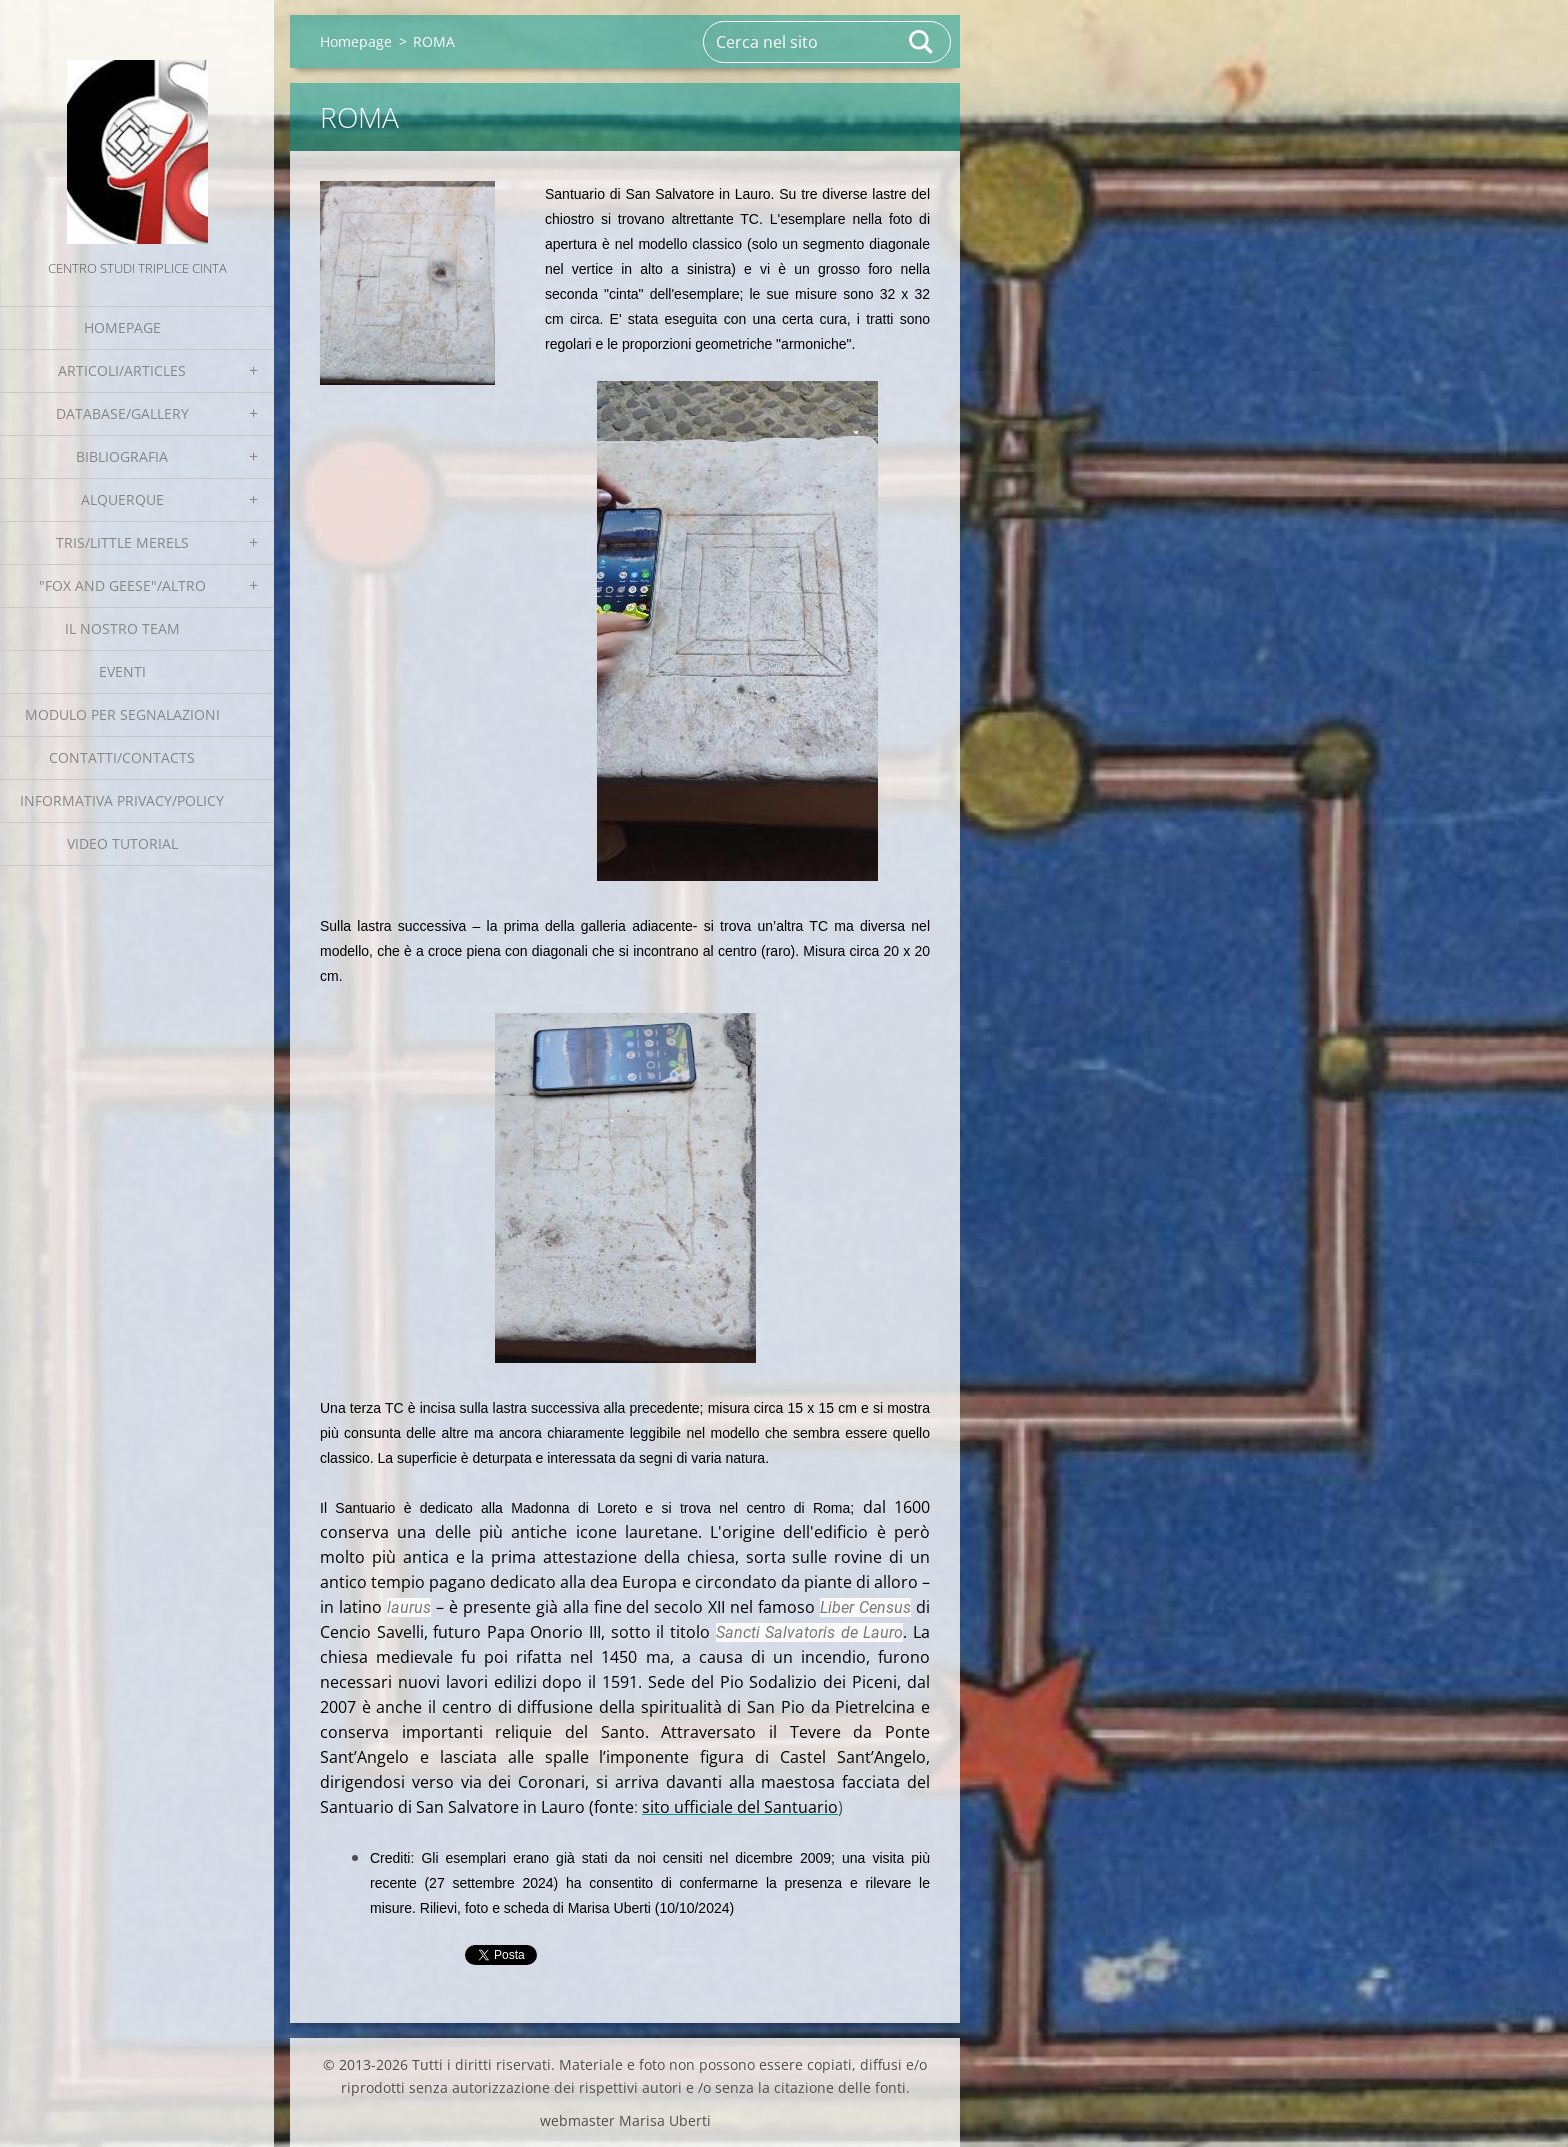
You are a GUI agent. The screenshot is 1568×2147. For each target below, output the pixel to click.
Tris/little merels (122, 542)
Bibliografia (122, 456)
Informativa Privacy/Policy (122, 800)
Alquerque (122, 499)
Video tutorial (122, 843)
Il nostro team (122, 628)
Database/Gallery (122, 413)
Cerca (922, 42)
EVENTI (122, 671)
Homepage (122, 327)
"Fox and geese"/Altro (122, 585)
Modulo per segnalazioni (122, 714)
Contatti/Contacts (122, 757)
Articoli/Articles (122, 370)
